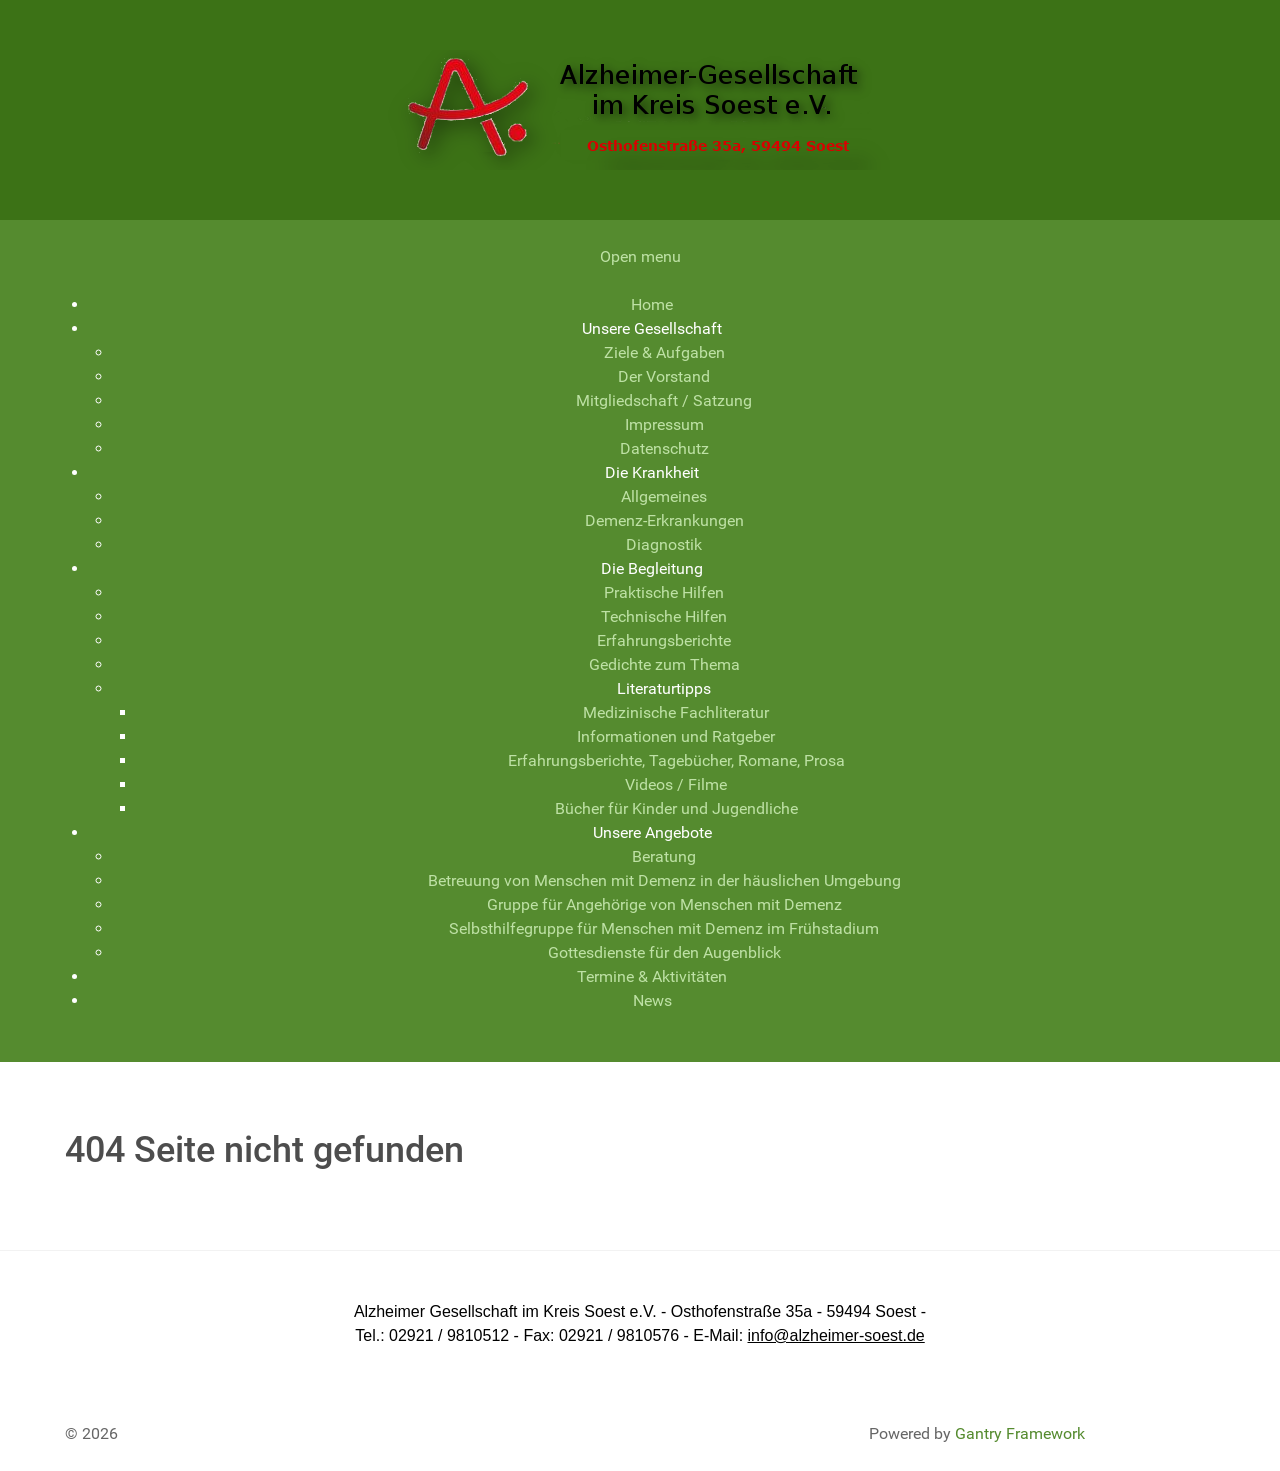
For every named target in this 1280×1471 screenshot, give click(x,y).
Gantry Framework (1020, 1433)
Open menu (640, 256)
